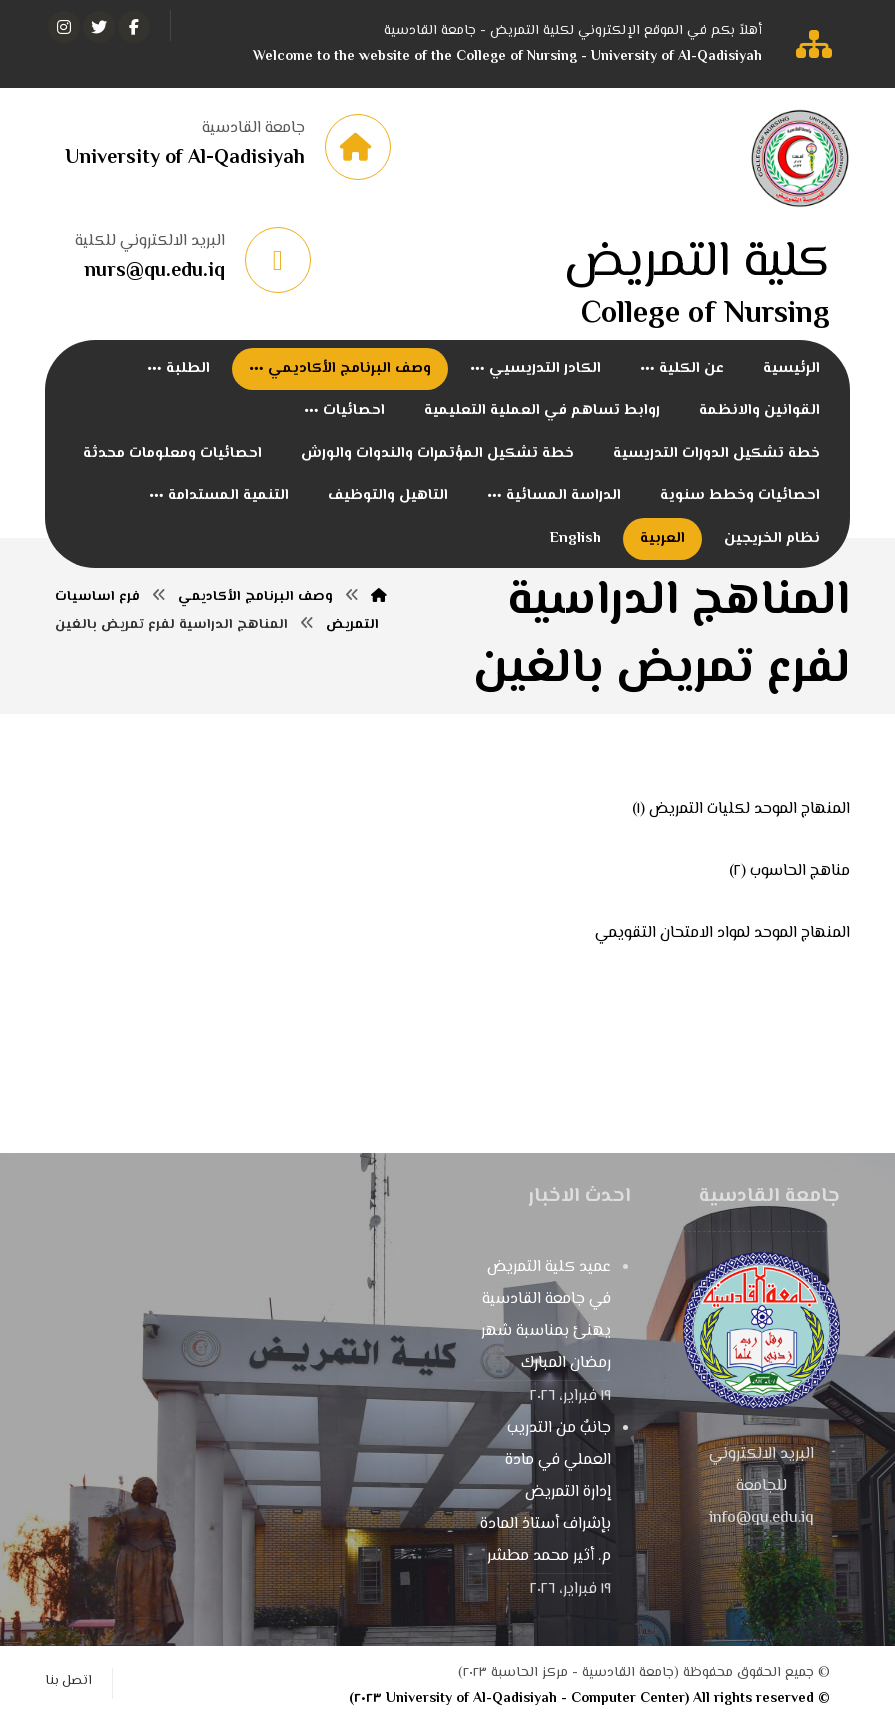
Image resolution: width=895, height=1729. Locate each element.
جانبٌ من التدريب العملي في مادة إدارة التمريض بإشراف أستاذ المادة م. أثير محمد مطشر (545, 1495)
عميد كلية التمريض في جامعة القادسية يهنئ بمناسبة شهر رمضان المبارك (546, 1318)
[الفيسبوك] (134, 27)
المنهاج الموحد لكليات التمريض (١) (741, 811)
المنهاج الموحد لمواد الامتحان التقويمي (722, 935)
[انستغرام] (64, 27)
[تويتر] (99, 27)
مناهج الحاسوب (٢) (789, 873)
